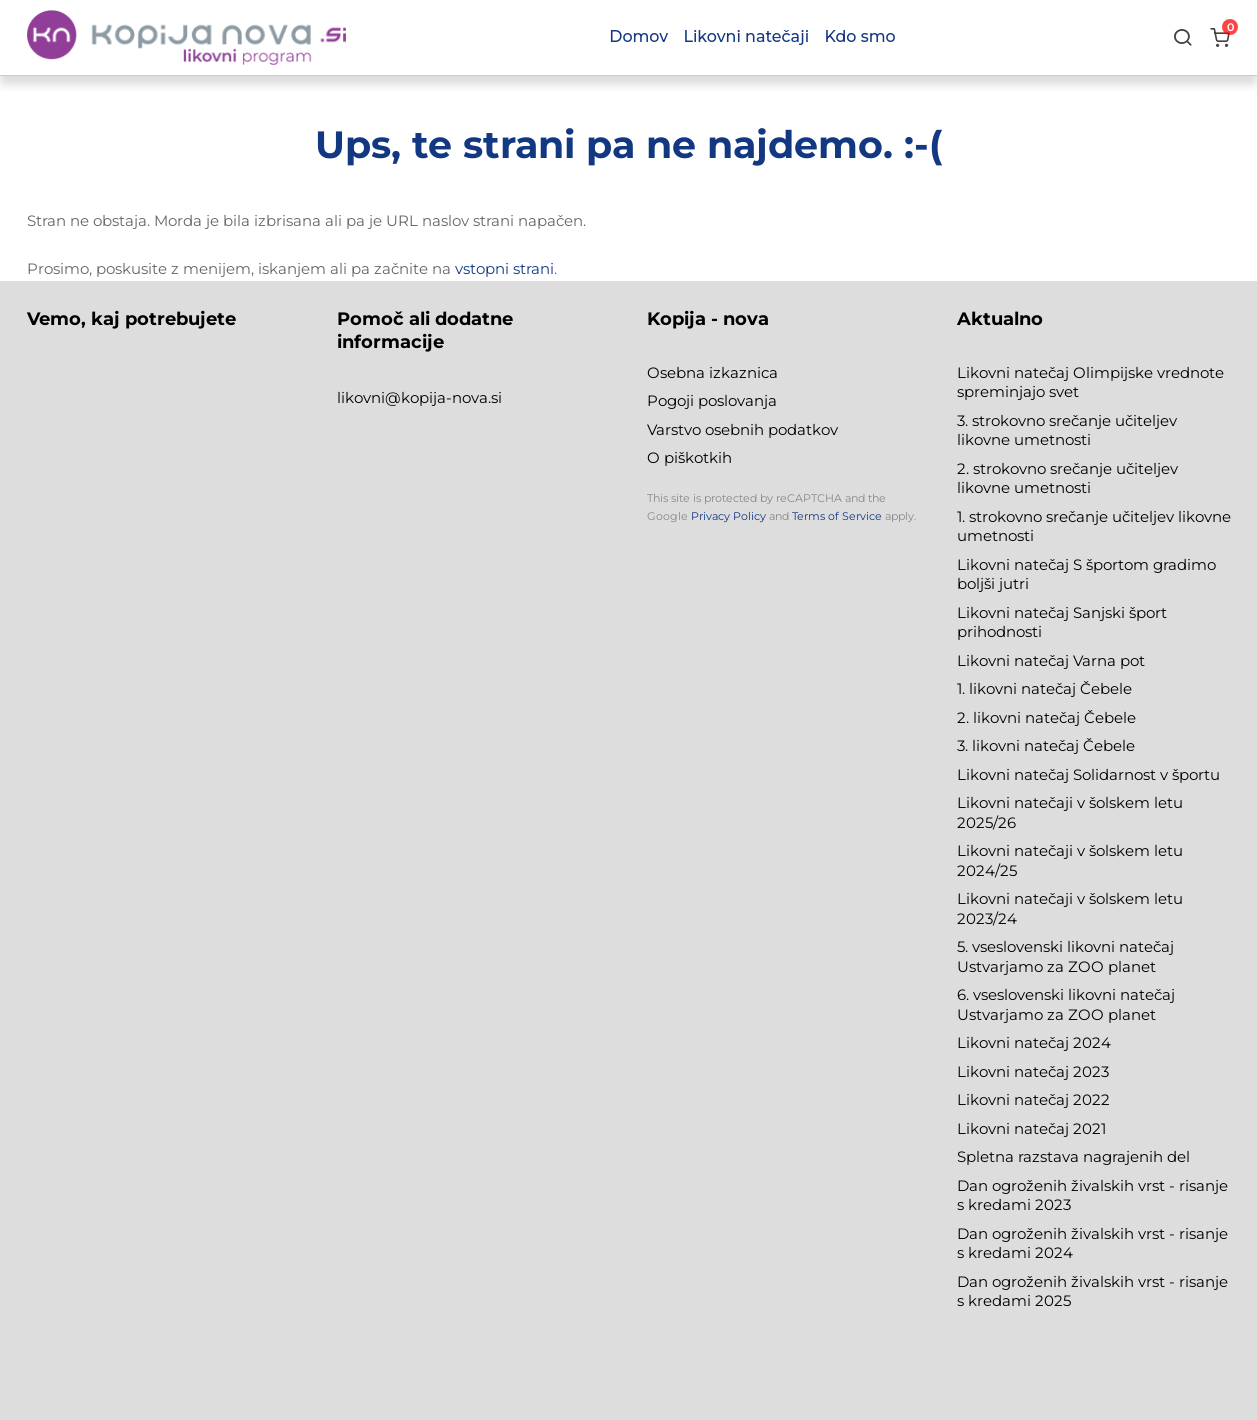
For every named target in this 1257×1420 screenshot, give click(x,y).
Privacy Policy (728, 516)
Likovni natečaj (1015, 1128)
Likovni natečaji (746, 36)
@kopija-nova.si (443, 397)
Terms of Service (837, 516)
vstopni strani (504, 268)
